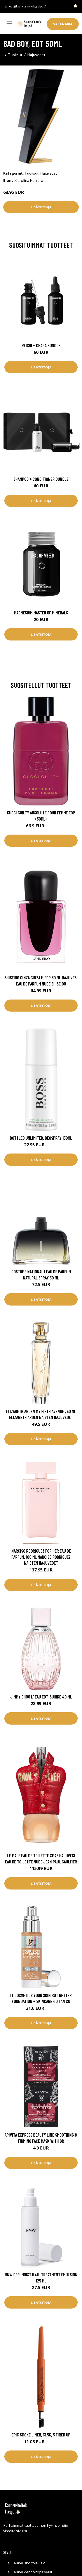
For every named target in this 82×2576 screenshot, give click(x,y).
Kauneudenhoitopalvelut (32, 2572)
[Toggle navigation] (9, 23)
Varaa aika (62, 24)
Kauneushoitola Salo (28, 2563)
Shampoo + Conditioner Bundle (41, 479)
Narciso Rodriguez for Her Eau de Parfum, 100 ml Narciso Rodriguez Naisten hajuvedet (41, 1557)
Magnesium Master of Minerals (41, 612)
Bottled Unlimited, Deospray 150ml (41, 1138)
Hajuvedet (36, 54)
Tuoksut (15, 54)
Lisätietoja (41, 207)
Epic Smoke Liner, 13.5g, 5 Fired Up (41, 2434)
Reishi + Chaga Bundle (41, 345)
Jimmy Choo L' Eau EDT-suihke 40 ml (41, 1696)
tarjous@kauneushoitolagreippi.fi (25, 6)
